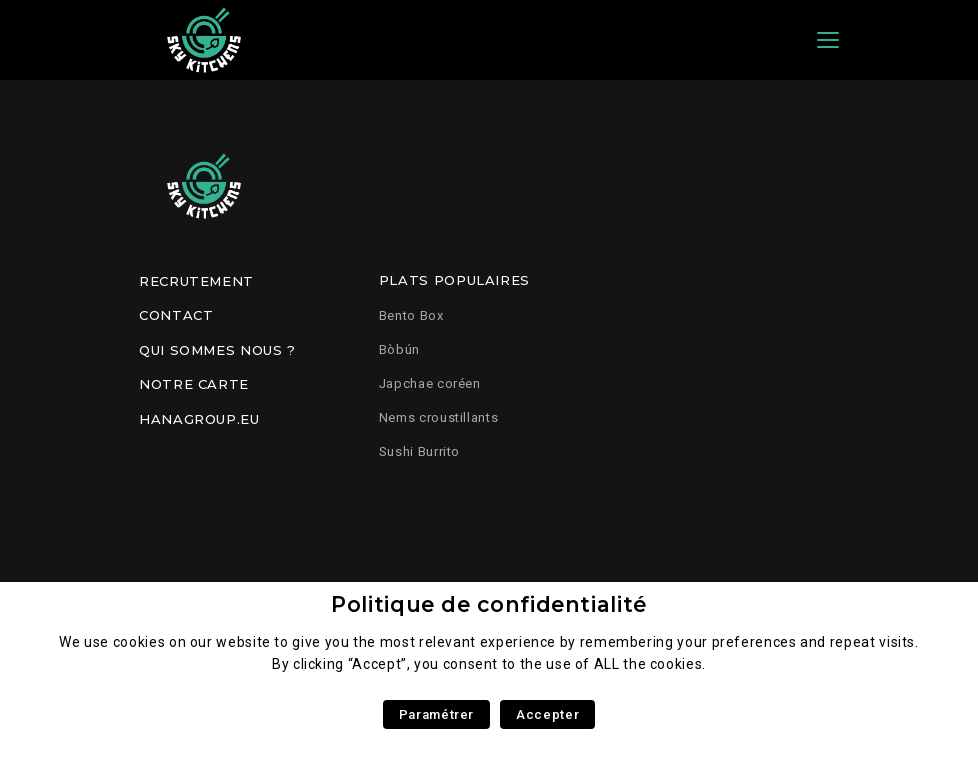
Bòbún (399, 349)
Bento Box (411, 315)
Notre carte (194, 384)
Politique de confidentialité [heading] (489, 604)
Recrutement (196, 281)
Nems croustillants (439, 417)
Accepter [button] (547, 714)
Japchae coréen (430, 383)
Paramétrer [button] (436, 714)
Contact (176, 315)
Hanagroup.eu (199, 419)
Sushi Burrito (419, 451)
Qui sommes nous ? (217, 350)
